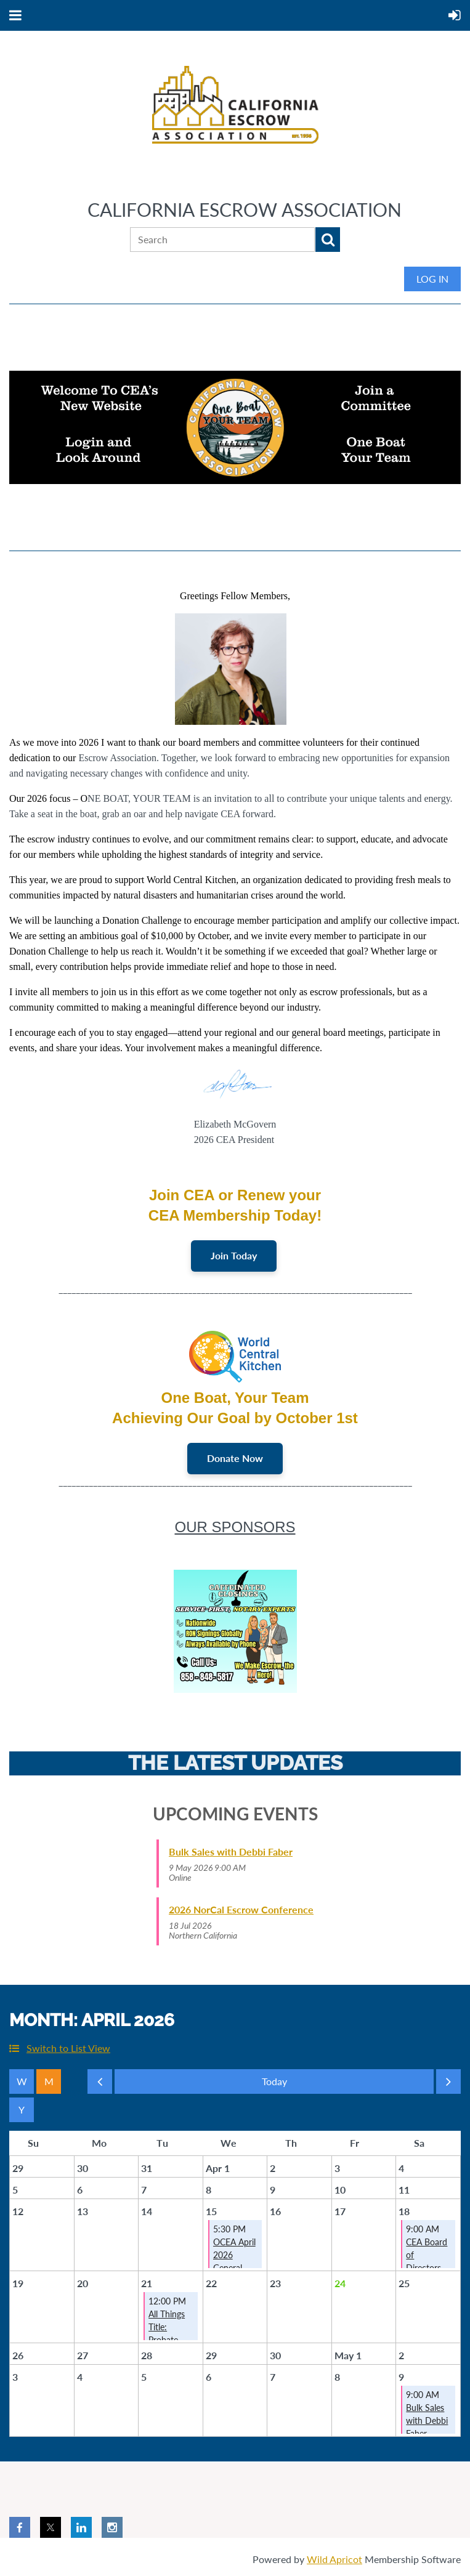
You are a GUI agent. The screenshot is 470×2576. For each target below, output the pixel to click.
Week (21, 2082)
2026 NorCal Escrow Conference (241, 1910)
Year (21, 2111)
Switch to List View (68, 2049)
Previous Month (99, 2086)
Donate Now (235, 1459)
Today (274, 2082)
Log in (432, 279)
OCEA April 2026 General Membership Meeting (237, 2269)
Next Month (448, 2086)
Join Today (234, 1256)
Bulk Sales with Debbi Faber (231, 1853)
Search (327, 239)
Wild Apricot (334, 2560)
